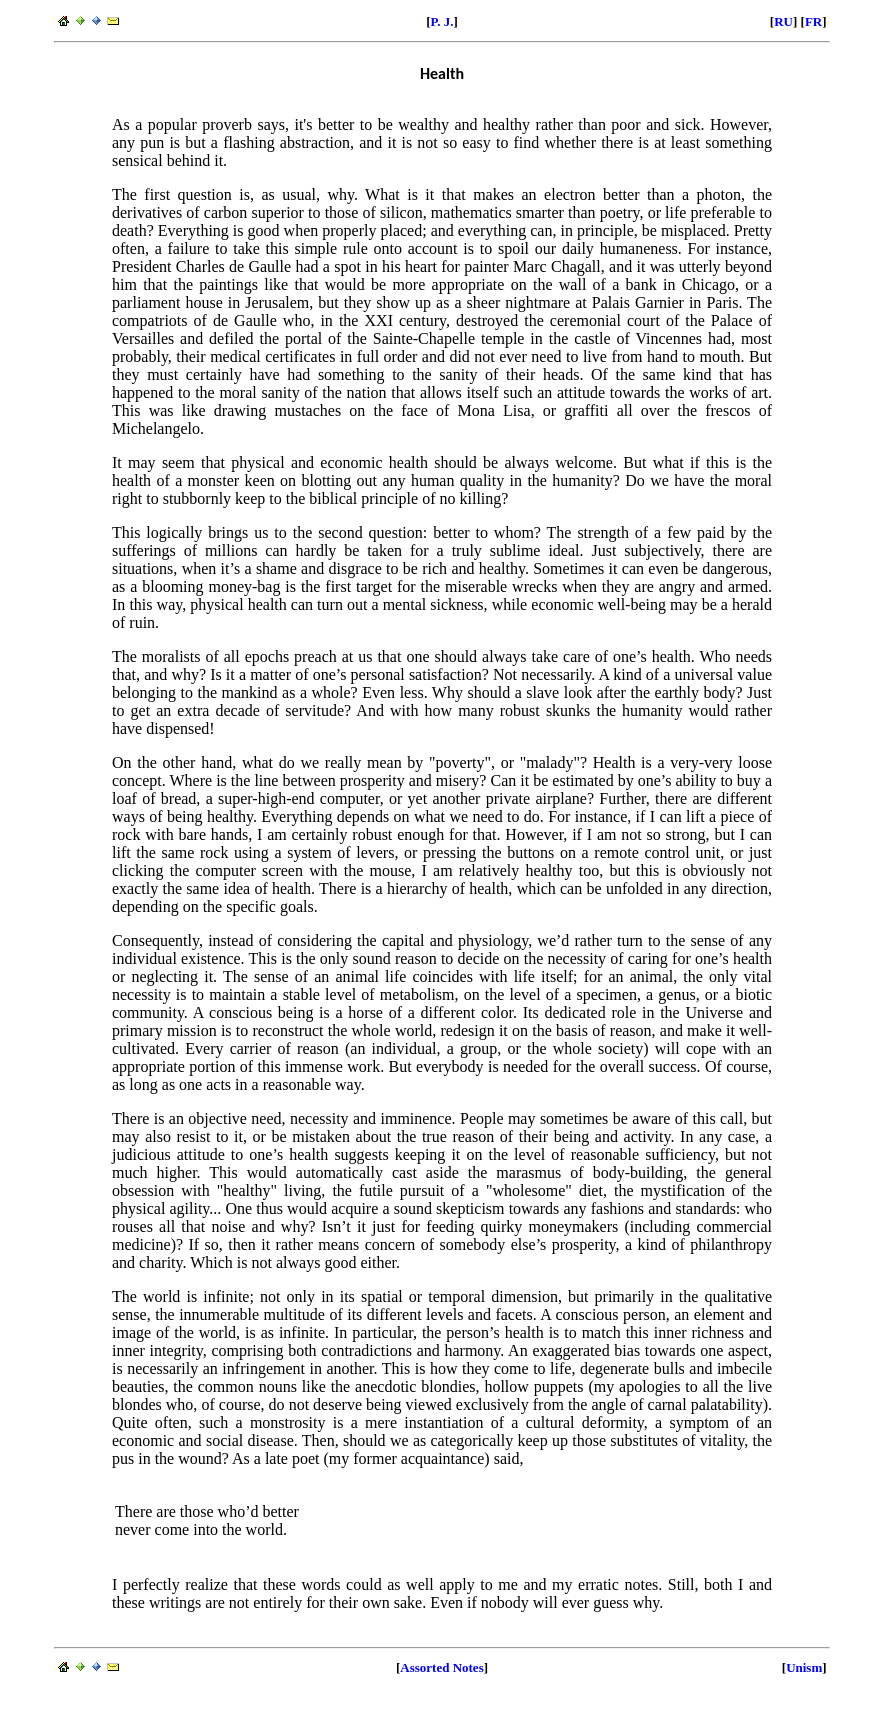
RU (783, 21)
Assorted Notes (441, 1667)
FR (813, 21)
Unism (804, 1667)
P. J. (442, 21)
